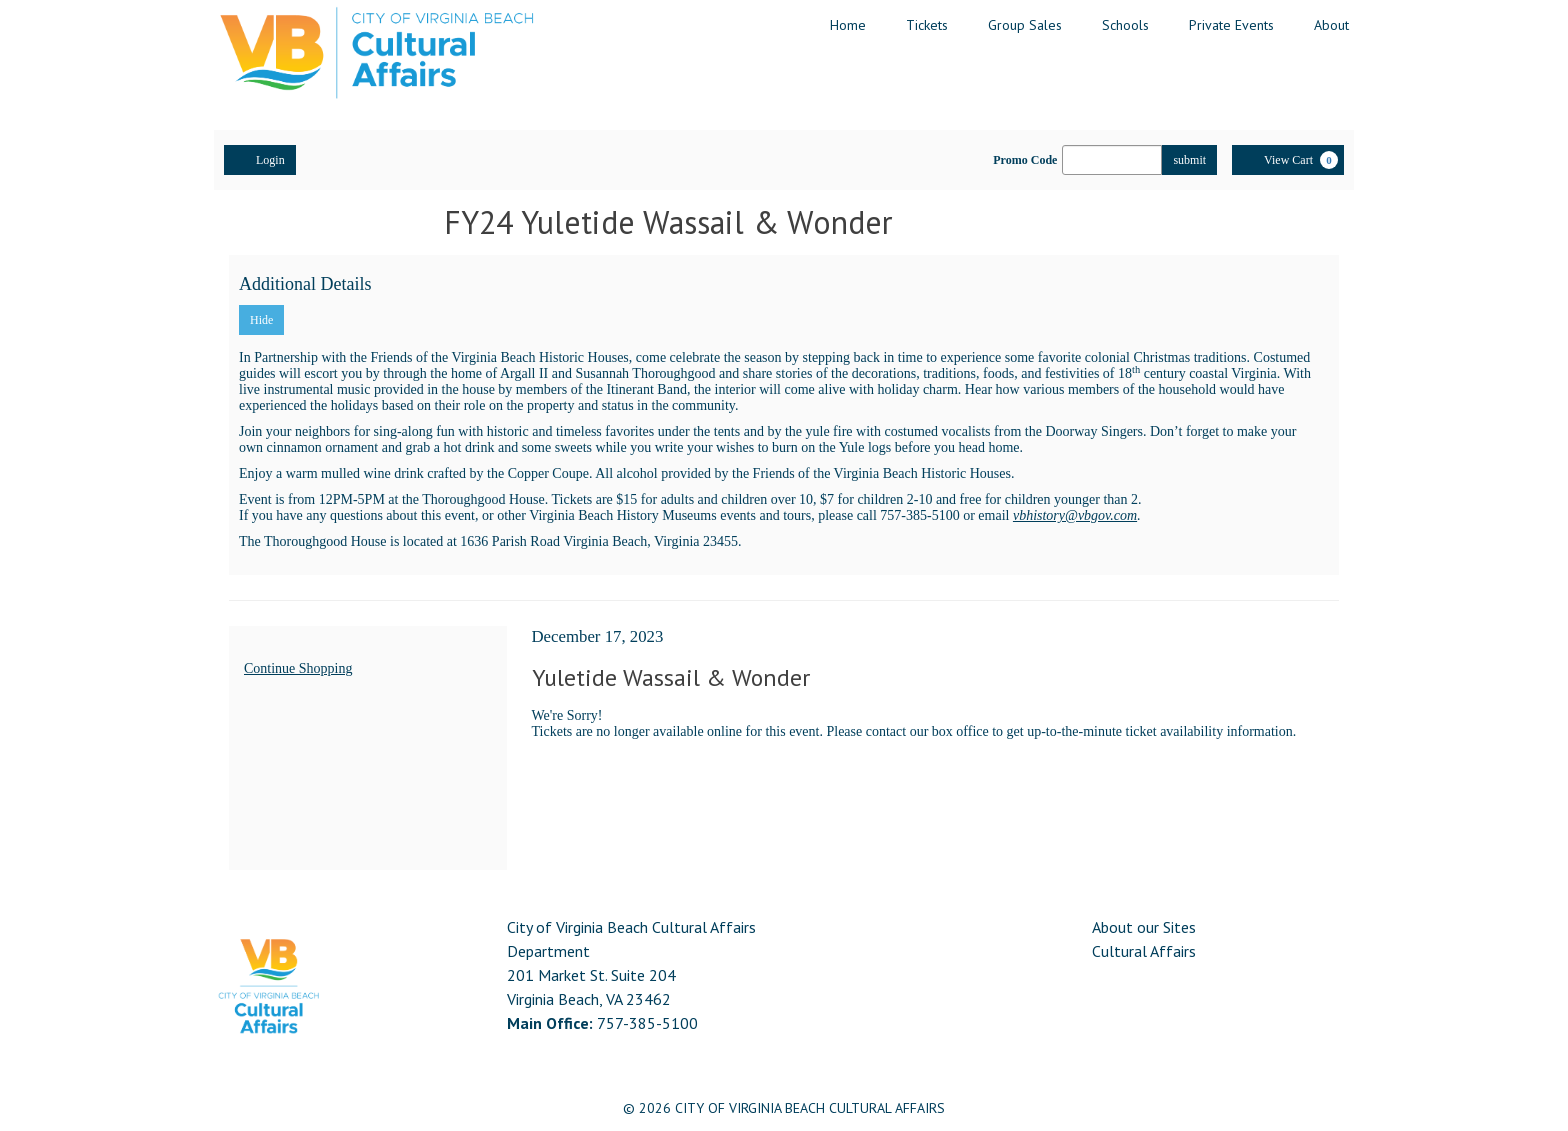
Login (260, 159)
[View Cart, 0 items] (1288, 160)
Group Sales (1025, 25)
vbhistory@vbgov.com (1075, 515)
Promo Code (1025, 160)
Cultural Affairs (1144, 951)
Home (848, 25)
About (1331, 25)
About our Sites (1144, 927)
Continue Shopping (298, 668)
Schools (1125, 25)
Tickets (927, 25)
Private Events (1231, 25)
